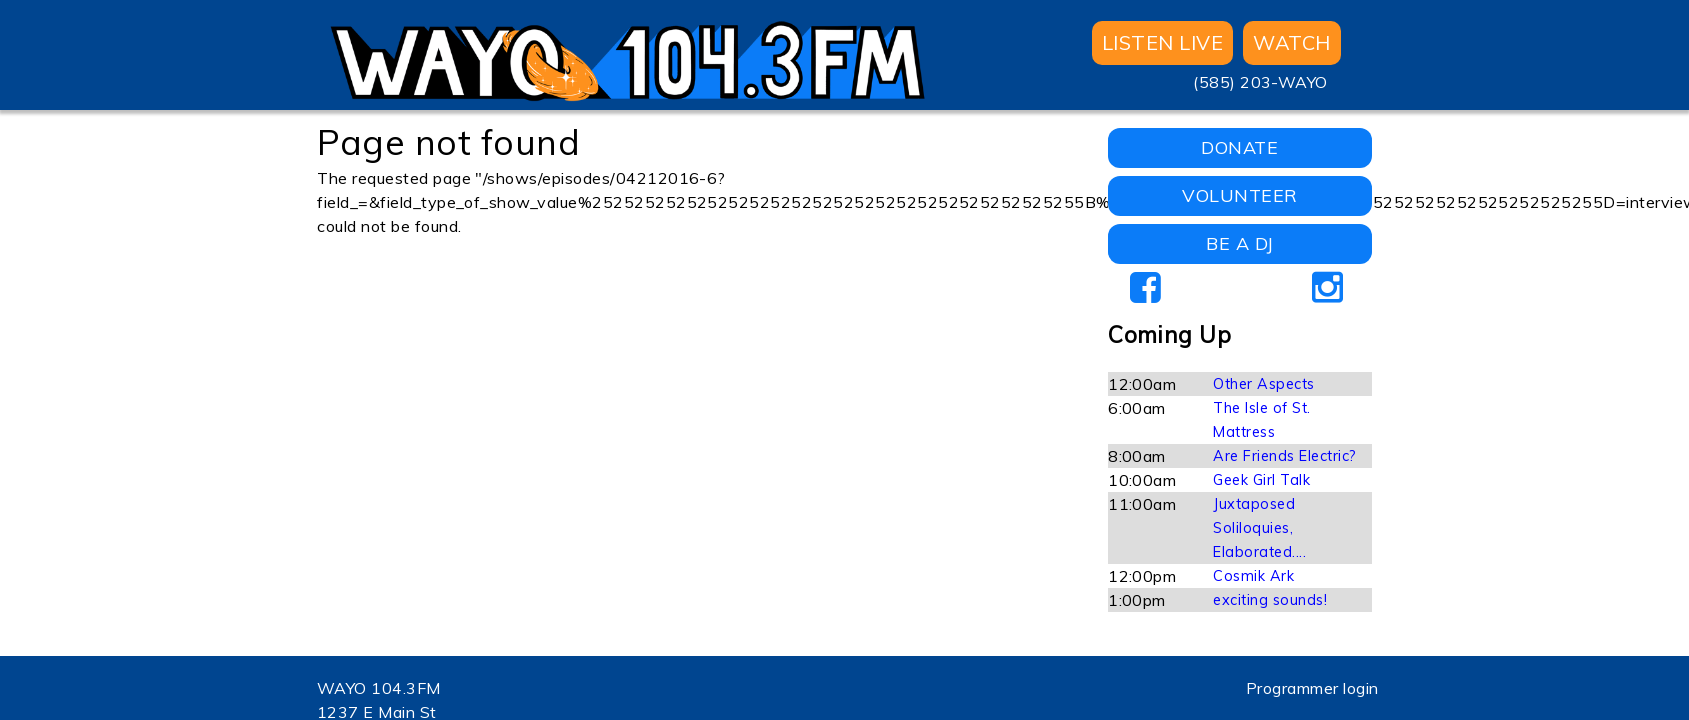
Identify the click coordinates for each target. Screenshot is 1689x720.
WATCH (1291, 42)
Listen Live (1162, 42)
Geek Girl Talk (1261, 480)
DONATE (1239, 147)
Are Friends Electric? (1284, 456)
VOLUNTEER (1239, 195)
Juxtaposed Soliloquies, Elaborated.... (1259, 528)
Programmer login (1312, 688)
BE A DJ (1239, 243)
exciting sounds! (1270, 600)
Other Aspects (1263, 384)
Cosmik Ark (1253, 576)
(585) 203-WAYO (1260, 82)
